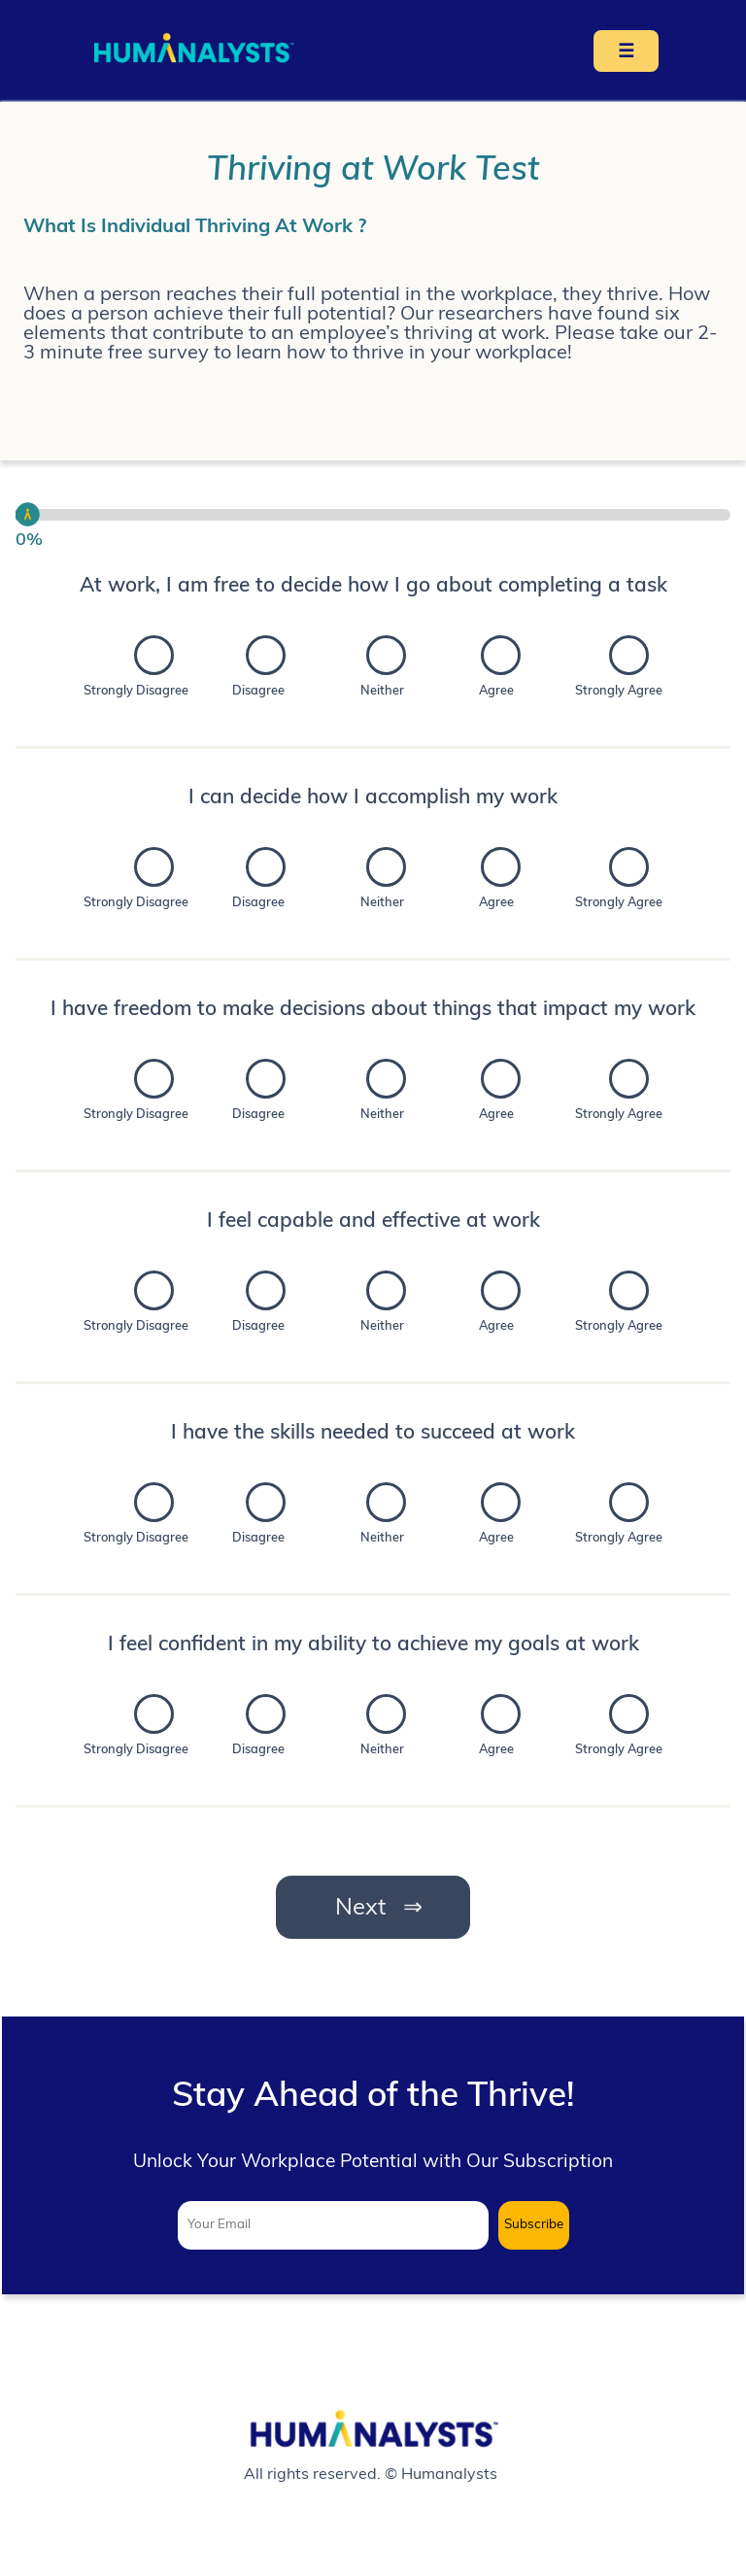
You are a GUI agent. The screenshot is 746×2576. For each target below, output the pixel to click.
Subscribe (533, 2225)
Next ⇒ (373, 1908)
